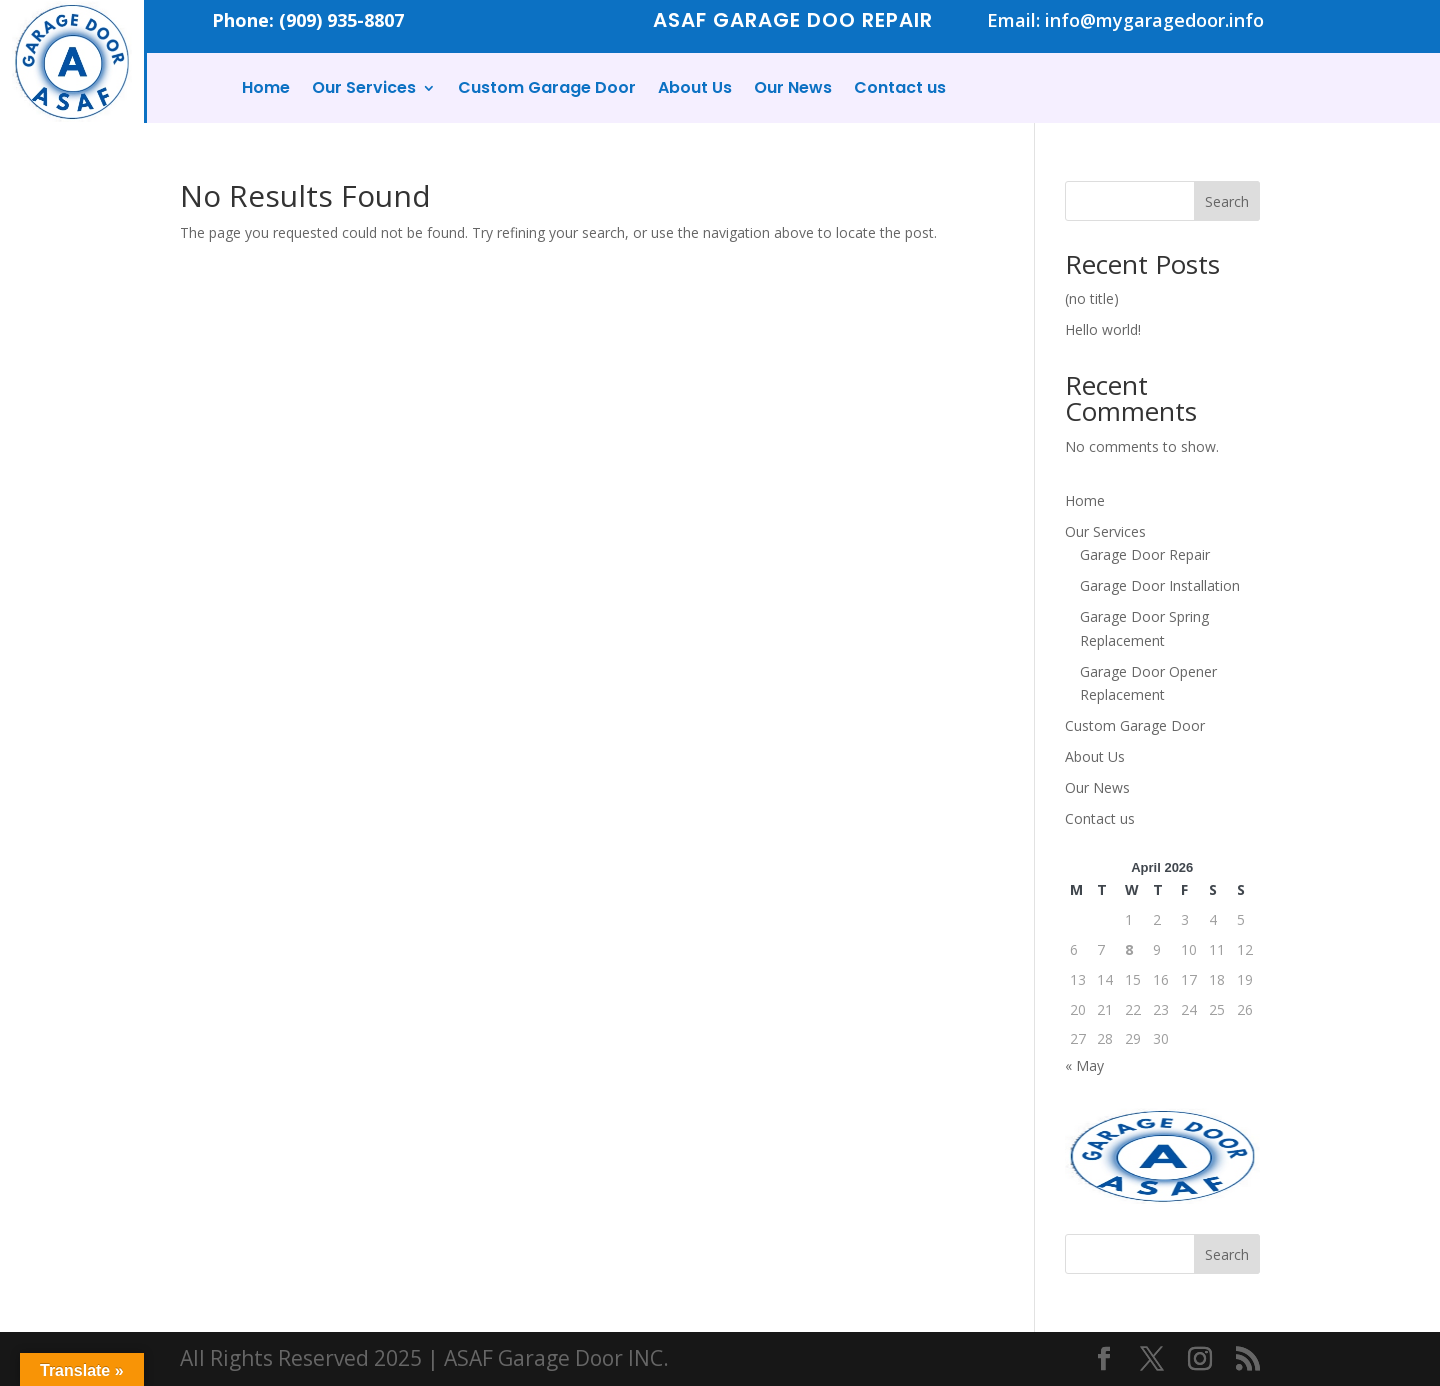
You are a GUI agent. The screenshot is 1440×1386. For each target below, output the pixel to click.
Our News (793, 90)
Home (266, 90)
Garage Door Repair (1145, 554)
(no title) (1092, 298)
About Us (695, 90)
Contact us (900, 90)
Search (1227, 201)
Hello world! (1103, 329)
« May (1084, 1065)
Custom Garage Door (547, 90)
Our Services (364, 90)
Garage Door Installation (1160, 585)
